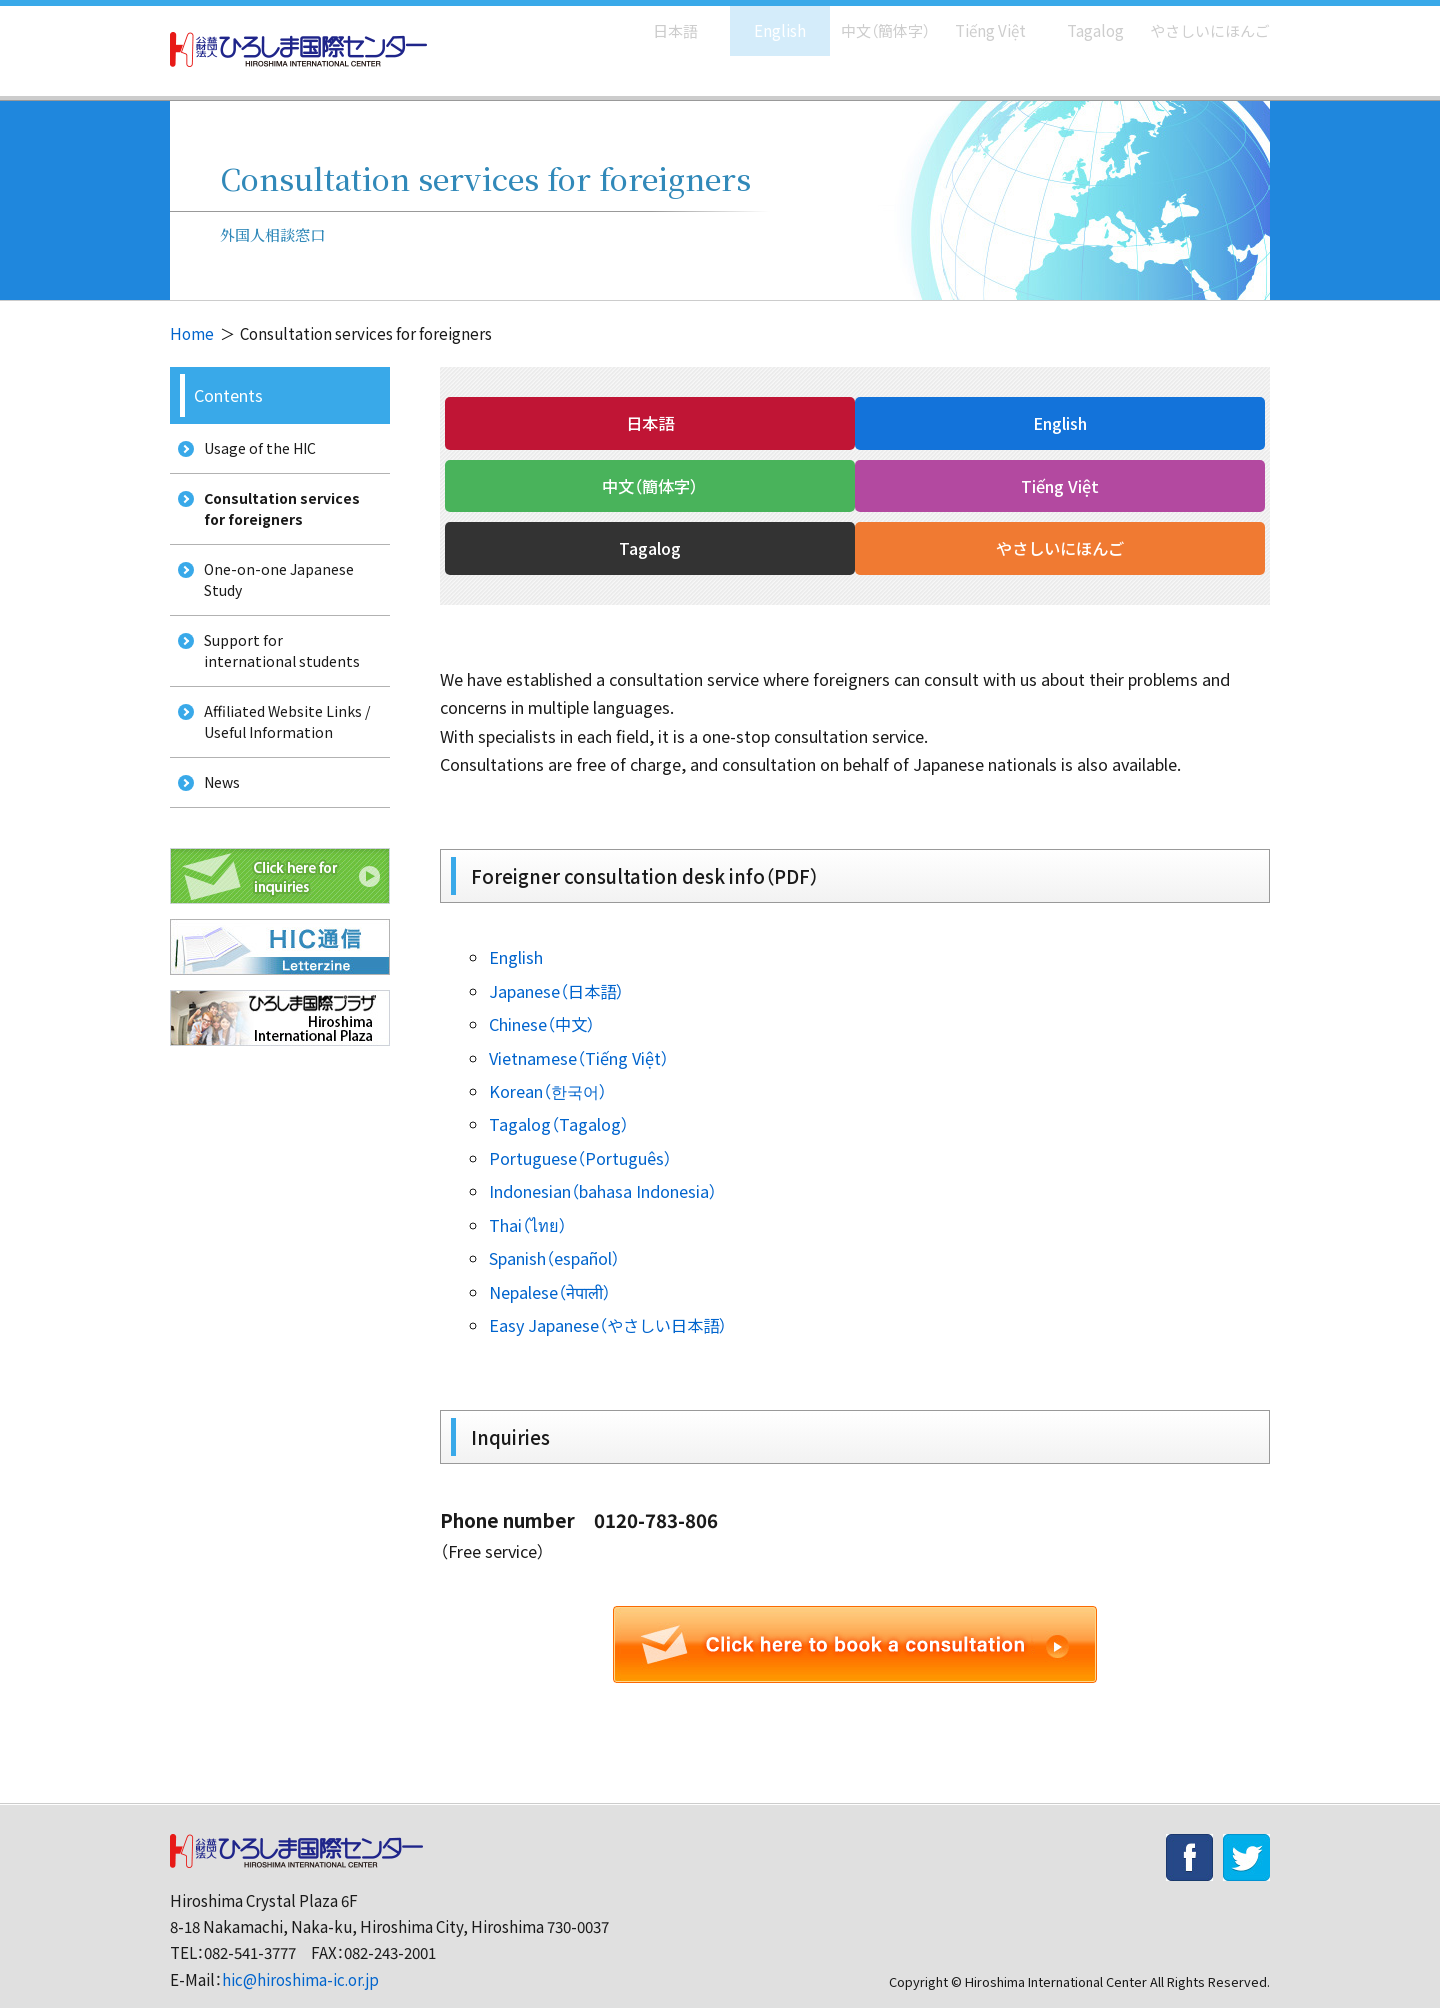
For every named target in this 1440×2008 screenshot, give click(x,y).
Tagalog (1081, 20)
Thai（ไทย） (528, 1190)
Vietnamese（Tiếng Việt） (579, 1023)
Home (192, 333)
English (759, 20)
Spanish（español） (554, 1224)
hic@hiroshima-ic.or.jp (300, 1944)
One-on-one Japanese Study (276, 596)
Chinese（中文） (542, 989)
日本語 (654, 20)
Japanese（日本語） (556, 956)
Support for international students (277, 674)
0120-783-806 (656, 1485)
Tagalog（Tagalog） (559, 1090)
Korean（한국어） (548, 1056)
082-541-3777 (250, 1918)
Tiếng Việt (976, 20)
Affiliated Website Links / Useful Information (285, 752)
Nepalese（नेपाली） (550, 1257)
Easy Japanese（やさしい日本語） (608, 1291)
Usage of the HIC (256, 450)
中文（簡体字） (867, 20)
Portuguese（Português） (580, 1123)
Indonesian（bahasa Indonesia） (603, 1157)
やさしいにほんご (1203, 20)
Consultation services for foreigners (278, 517)
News (217, 818)
